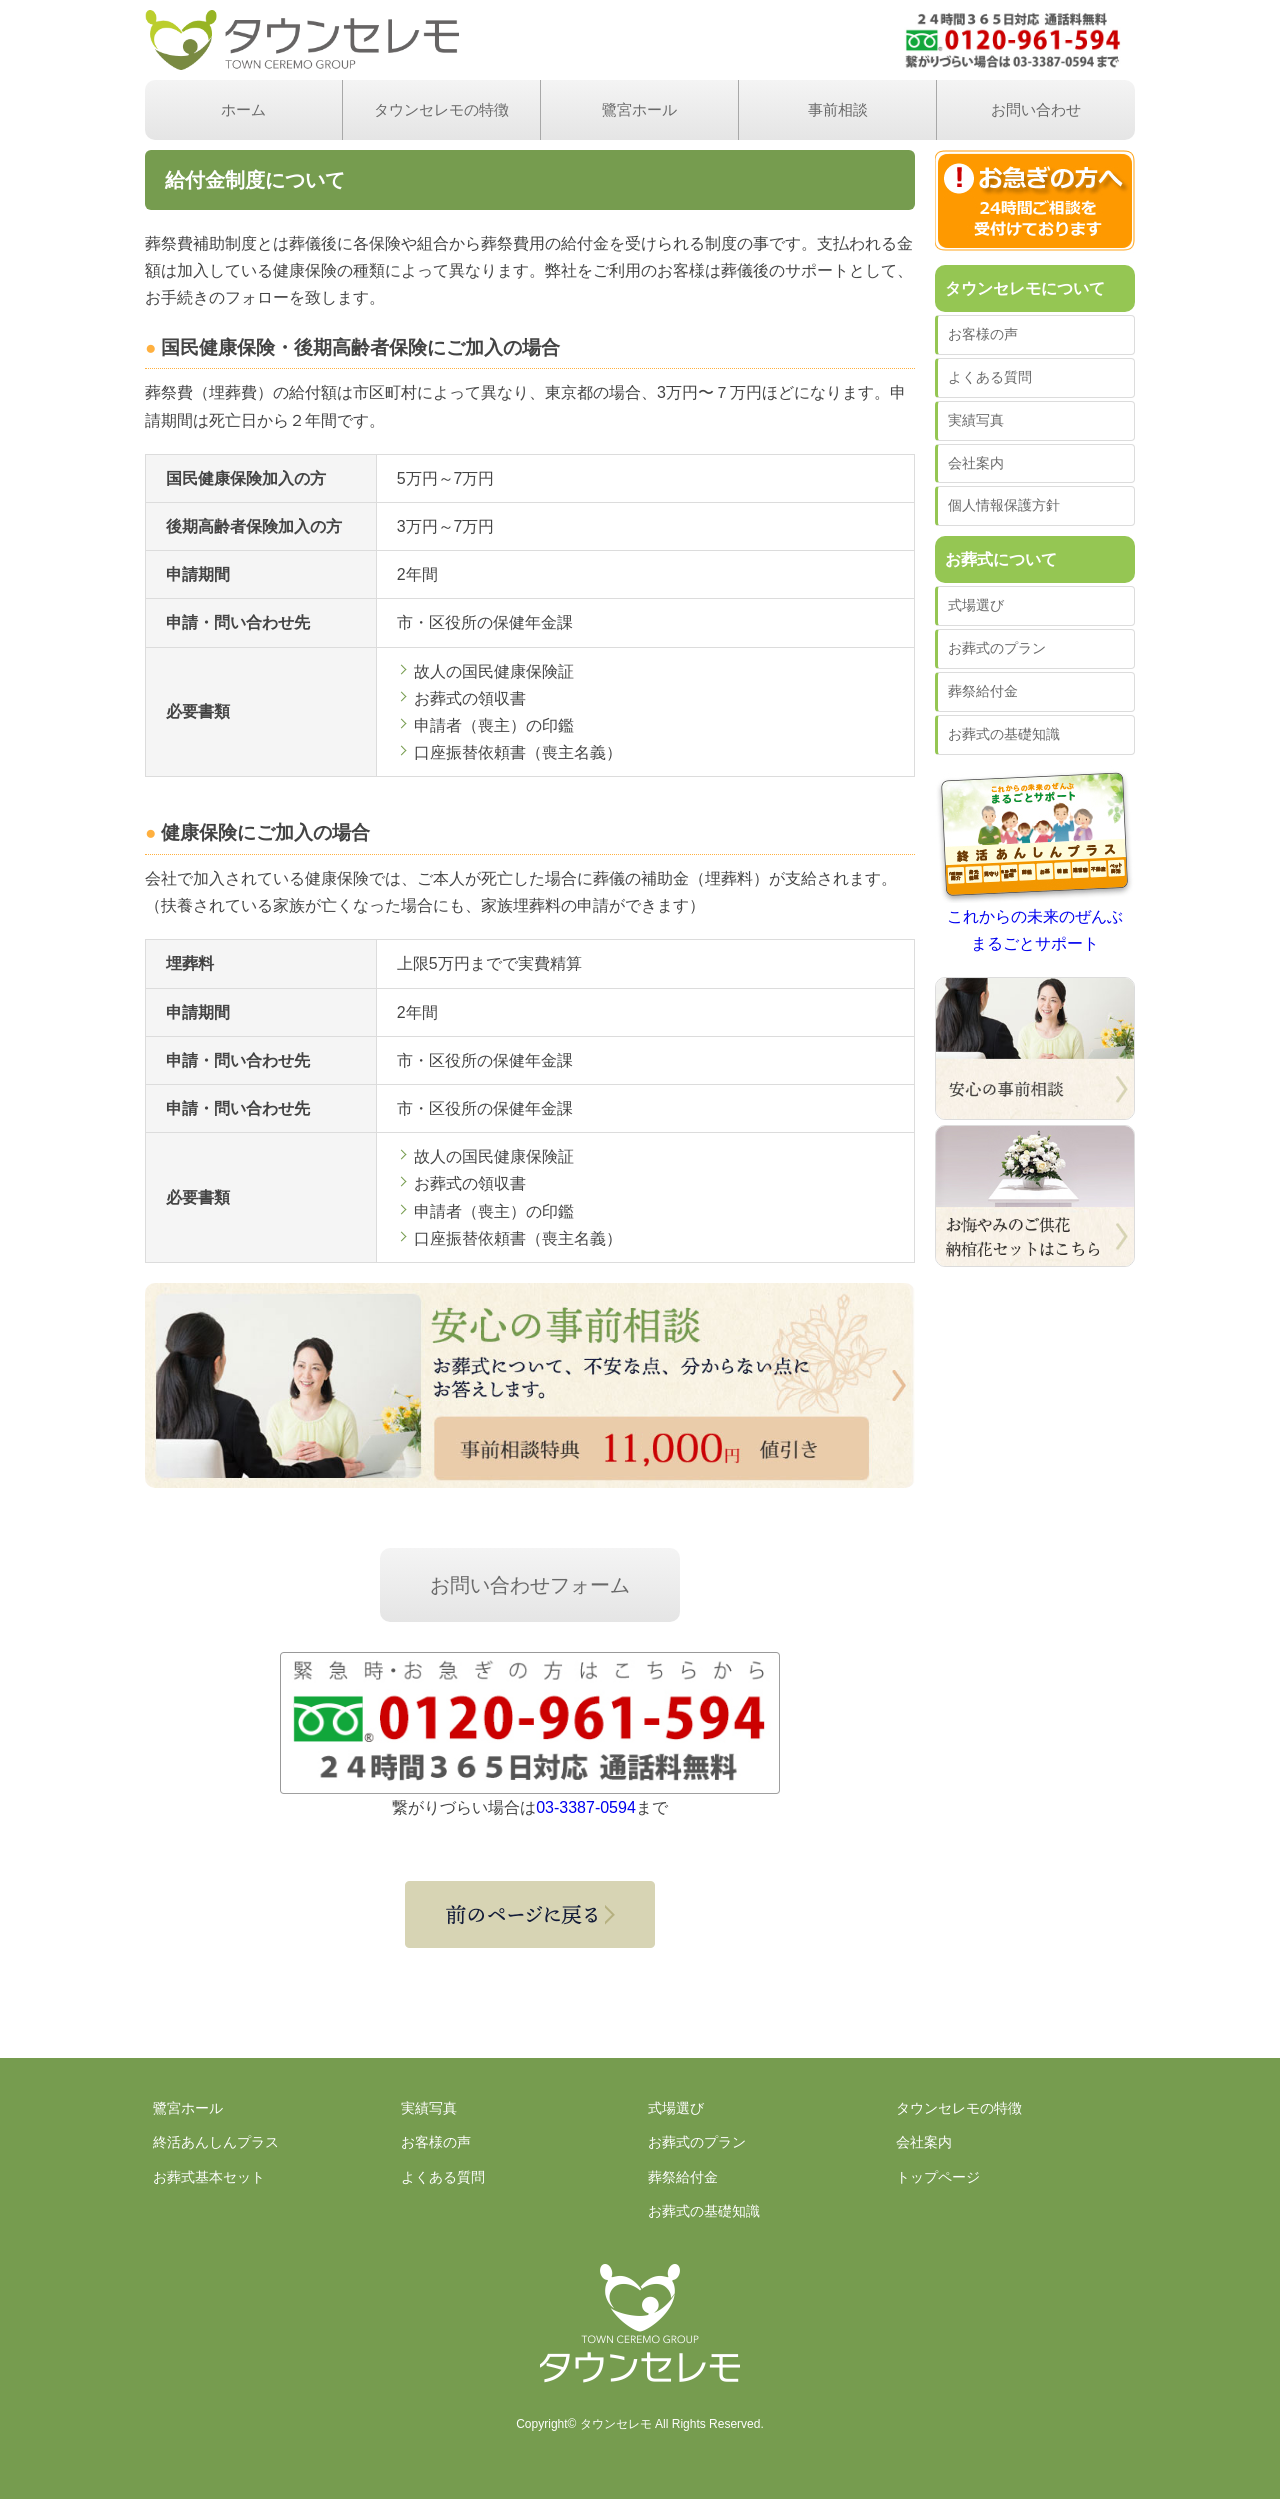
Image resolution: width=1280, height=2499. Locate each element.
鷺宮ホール (639, 109)
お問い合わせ (1036, 109)
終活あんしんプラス (216, 2142)
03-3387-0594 (586, 1807)
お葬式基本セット (209, 2177)
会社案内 (976, 463)
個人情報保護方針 (1004, 505)
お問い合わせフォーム (530, 1585)
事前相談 (838, 109)
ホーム (243, 109)
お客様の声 (983, 334)
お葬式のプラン (997, 648)
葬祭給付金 (983, 691)
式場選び (976, 605)
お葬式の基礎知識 (1004, 734)
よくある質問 (990, 377)
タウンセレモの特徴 (441, 109)
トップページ (938, 2177)
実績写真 (976, 420)
